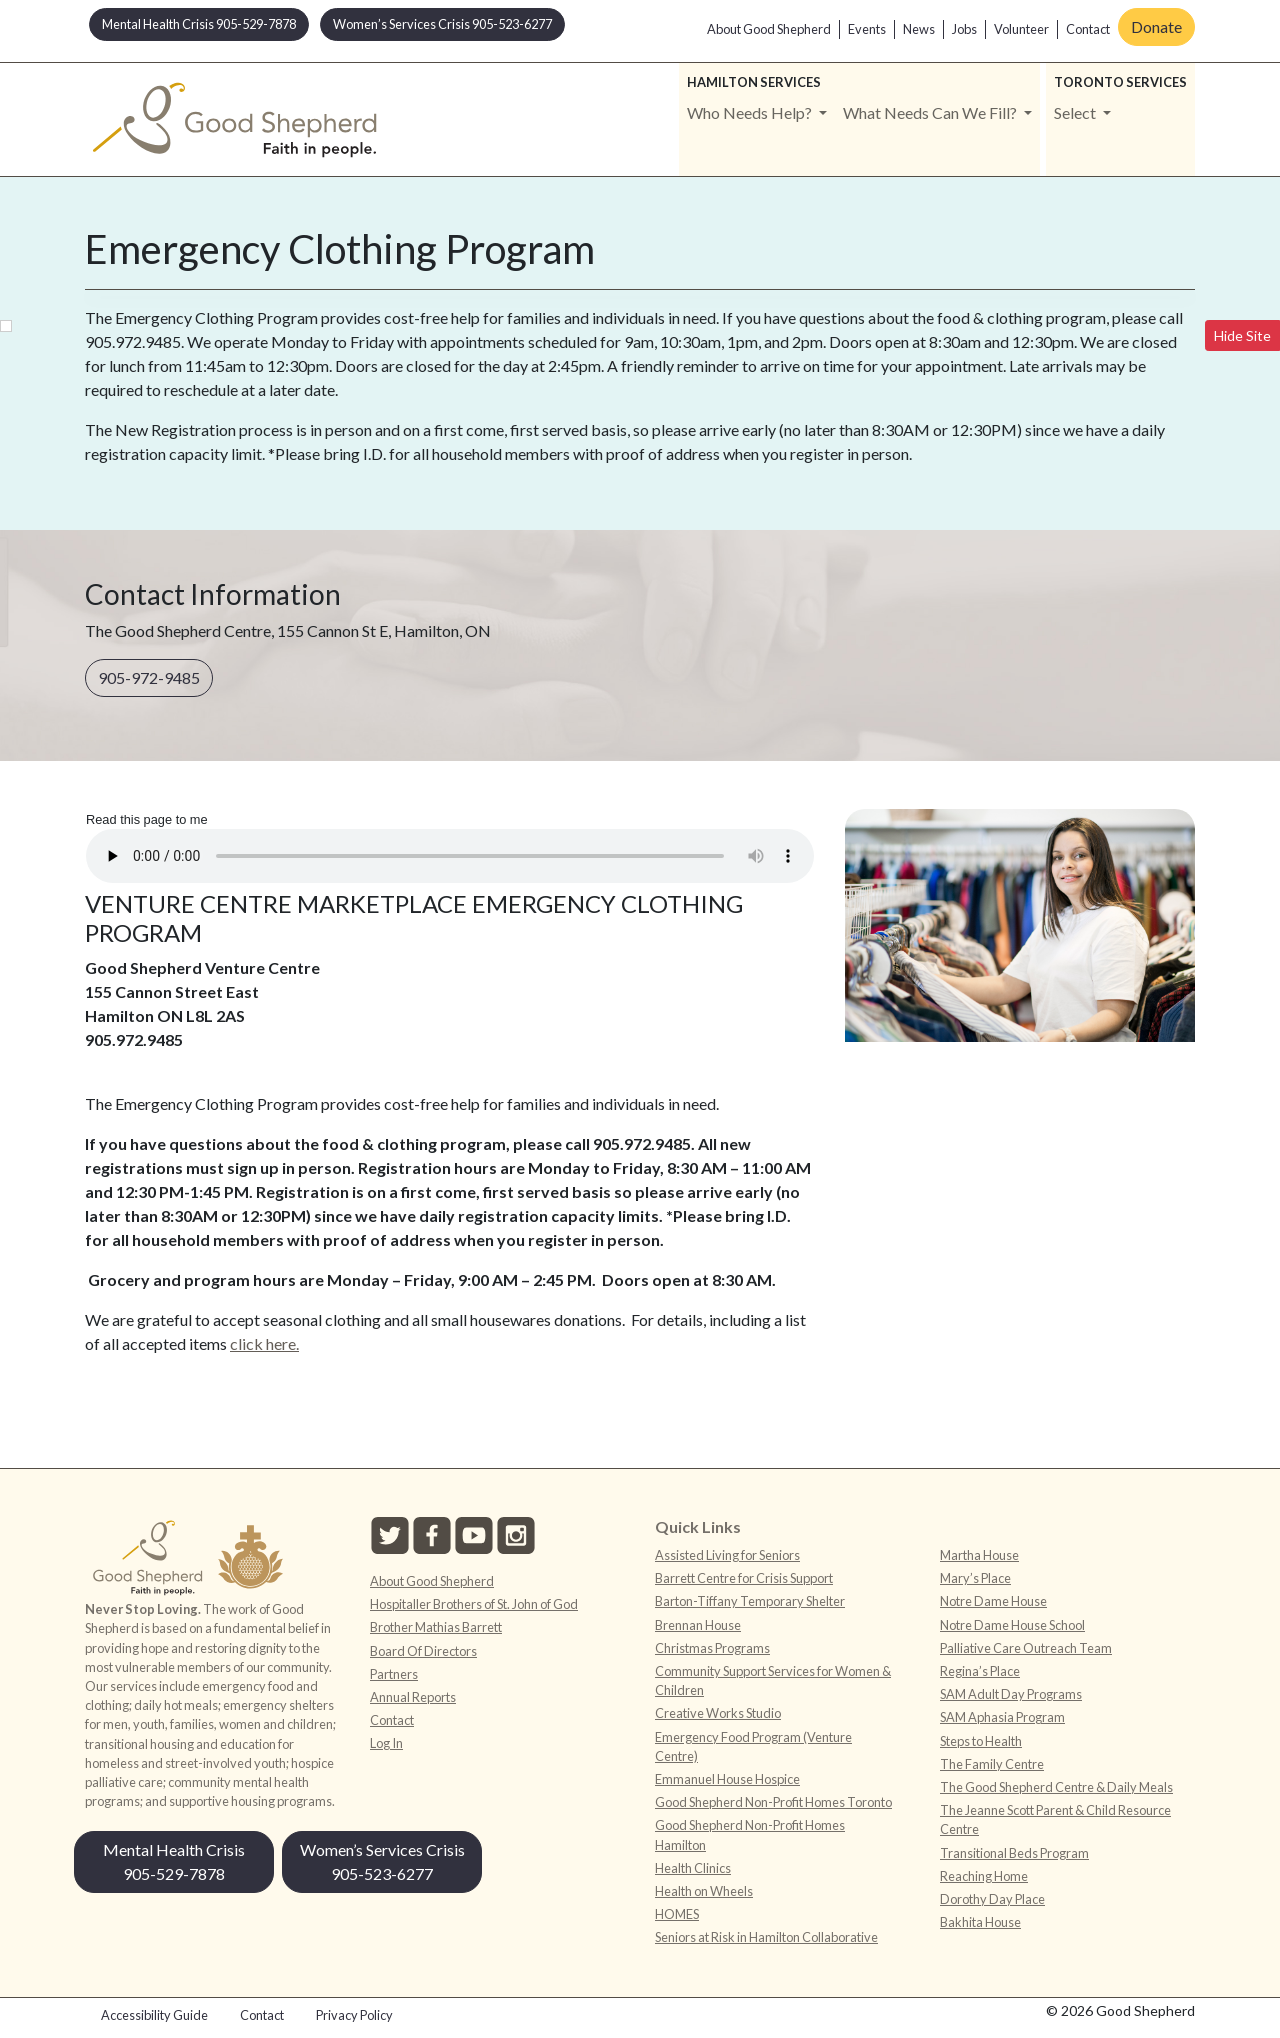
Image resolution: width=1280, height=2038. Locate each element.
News (919, 29)
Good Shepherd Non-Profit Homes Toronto (773, 1802)
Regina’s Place (980, 1671)
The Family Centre (992, 1764)
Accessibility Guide (154, 2015)
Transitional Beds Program (1014, 1853)
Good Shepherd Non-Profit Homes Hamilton (750, 1834)
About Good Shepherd (769, 29)
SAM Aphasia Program (1002, 1717)
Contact (1088, 29)
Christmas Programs (712, 1648)
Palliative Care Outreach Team (1026, 1648)
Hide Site (1242, 335)
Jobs (964, 29)
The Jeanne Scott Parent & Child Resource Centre (1055, 1819)
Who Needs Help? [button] (751, 112)
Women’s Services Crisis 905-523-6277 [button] (442, 24)
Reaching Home (984, 1876)
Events (867, 29)
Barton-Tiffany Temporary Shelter (750, 1601)
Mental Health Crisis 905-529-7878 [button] (199, 24)
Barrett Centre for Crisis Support (744, 1578)
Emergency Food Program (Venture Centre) (753, 1746)
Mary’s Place (975, 1578)
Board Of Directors (423, 1651)
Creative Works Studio (718, 1713)
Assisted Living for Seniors (727, 1555)
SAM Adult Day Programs (1011, 1694)
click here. (264, 1343)
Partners (394, 1674)
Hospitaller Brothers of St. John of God (474, 1604)
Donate (1156, 26)
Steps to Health (981, 1741)
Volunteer (1021, 29)
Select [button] (1076, 112)
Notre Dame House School (1012, 1625)
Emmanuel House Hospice (727, 1779)
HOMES (677, 1914)
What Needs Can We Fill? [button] (931, 112)
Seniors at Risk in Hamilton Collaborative (766, 1937)
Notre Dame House (993, 1601)
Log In (386, 1743)
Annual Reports (413, 1697)
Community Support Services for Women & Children (773, 1680)
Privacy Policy (354, 2015)
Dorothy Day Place (992, 1899)
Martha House (979, 1555)
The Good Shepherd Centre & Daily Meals (1056, 1787)
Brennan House (698, 1625)
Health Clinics (693, 1868)
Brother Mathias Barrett (436, 1627)
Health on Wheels (704, 1891)
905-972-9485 (149, 677)
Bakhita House (980, 1922)
